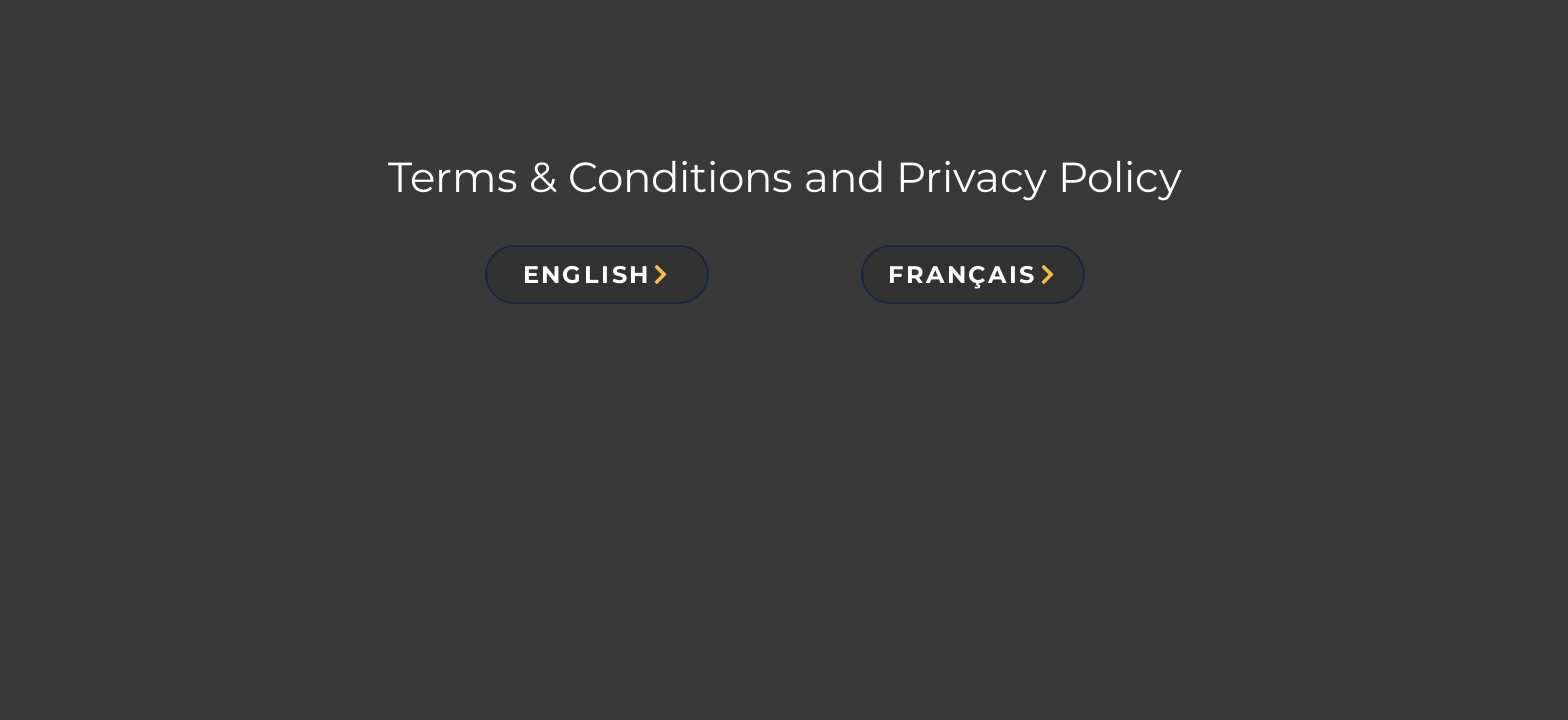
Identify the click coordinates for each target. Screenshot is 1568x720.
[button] (597, 274)
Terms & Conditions (590, 177)
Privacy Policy (1039, 177)
